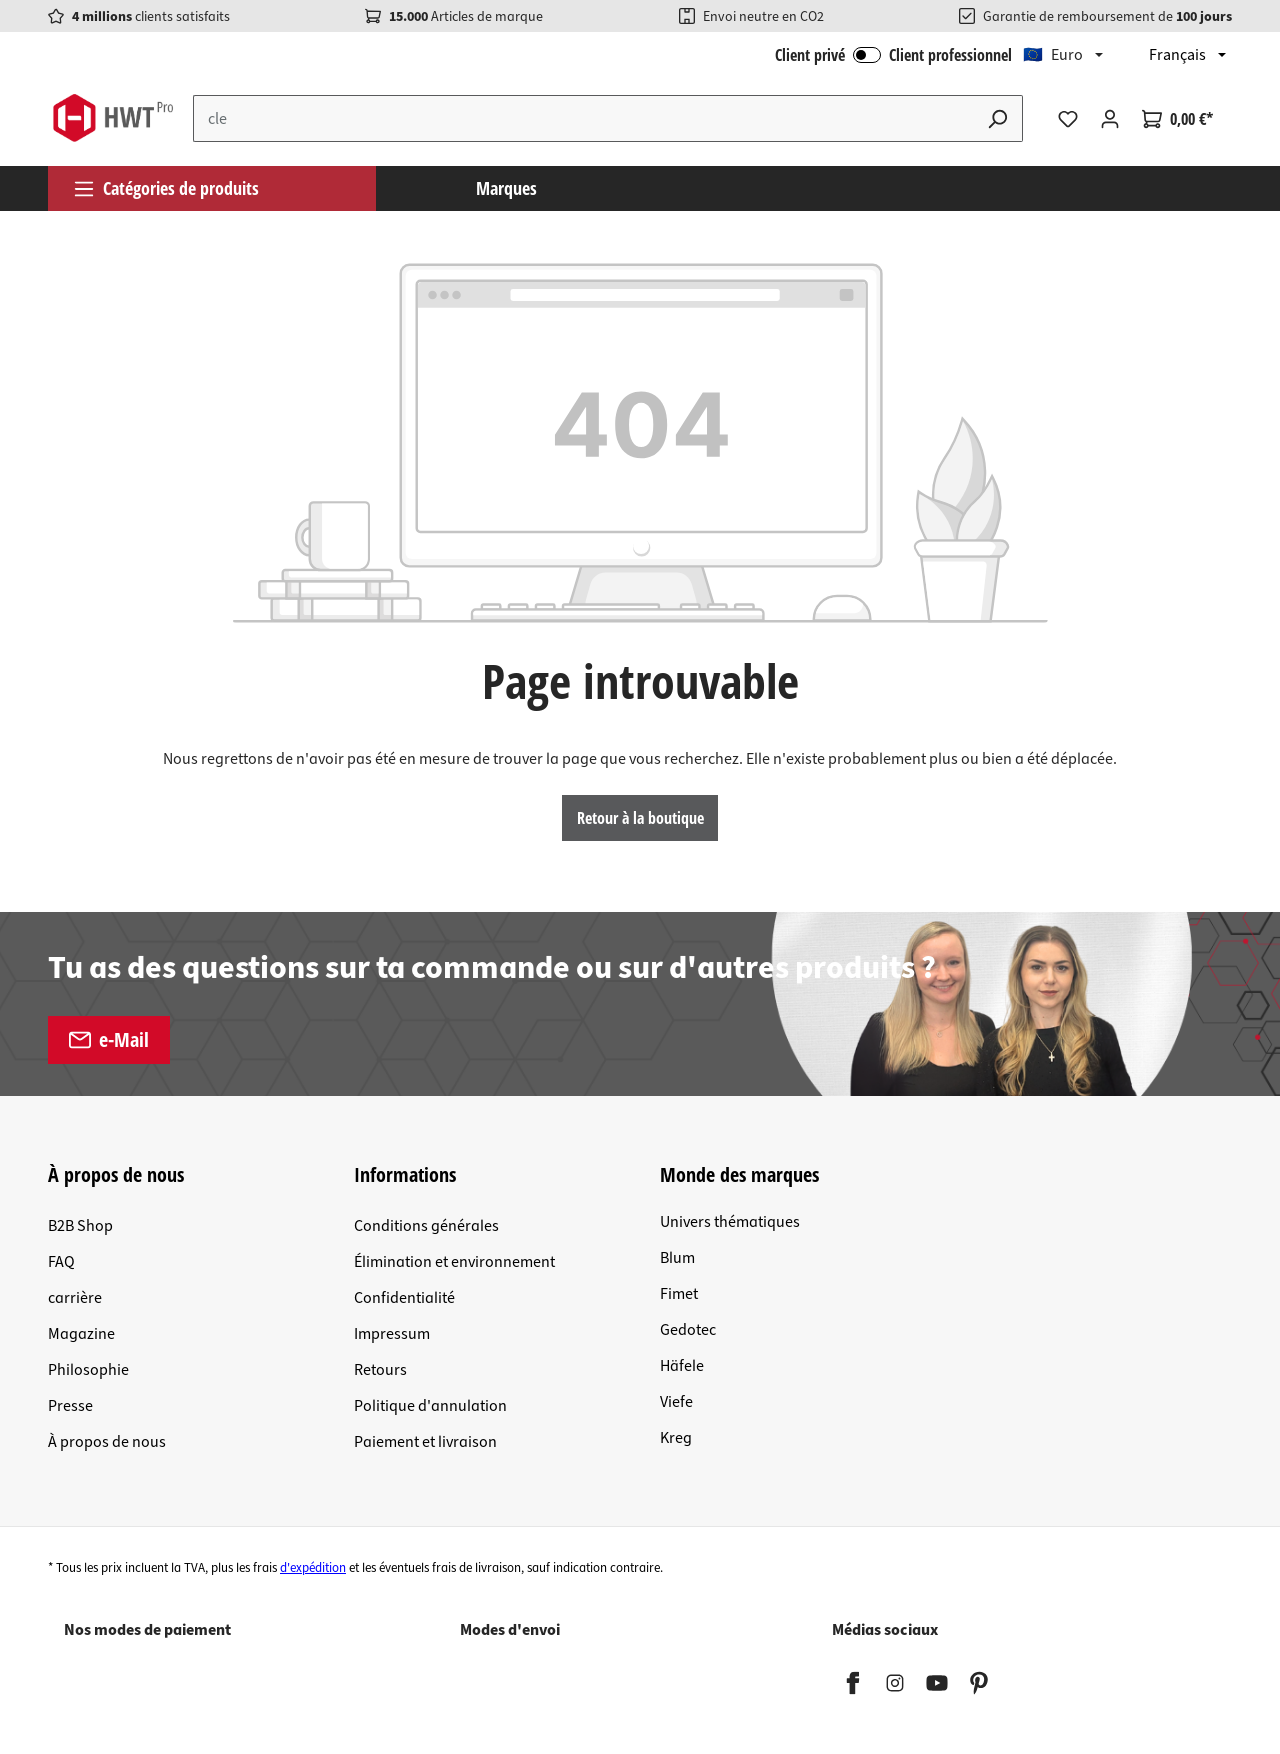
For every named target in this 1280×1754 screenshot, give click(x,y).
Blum (677, 1258)
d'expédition (313, 1568)
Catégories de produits (166, 188)
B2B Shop (80, 1226)
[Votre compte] (1110, 119)
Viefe (676, 1402)
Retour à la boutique (640, 818)
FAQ (61, 1262)
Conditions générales (426, 1226)
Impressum (392, 1334)
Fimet (679, 1294)
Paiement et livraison (425, 1442)
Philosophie (88, 1370)
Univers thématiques (730, 1222)
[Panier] (1177, 119)
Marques (506, 188)
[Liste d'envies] (1068, 119)
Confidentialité (404, 1298)
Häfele (682, 1366)
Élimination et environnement (454, 1262)
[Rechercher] (998, 118)
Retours (380, 1370)
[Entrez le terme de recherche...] (583, 118)
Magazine (81, 1334)
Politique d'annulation (430, 1406)
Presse (70, 1406)
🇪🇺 (1053, 55)
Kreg (676, 1438)
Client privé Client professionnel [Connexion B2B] (893, 55)
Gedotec (688, 1330)
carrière (75, 1298)
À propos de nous (107, 1442)
